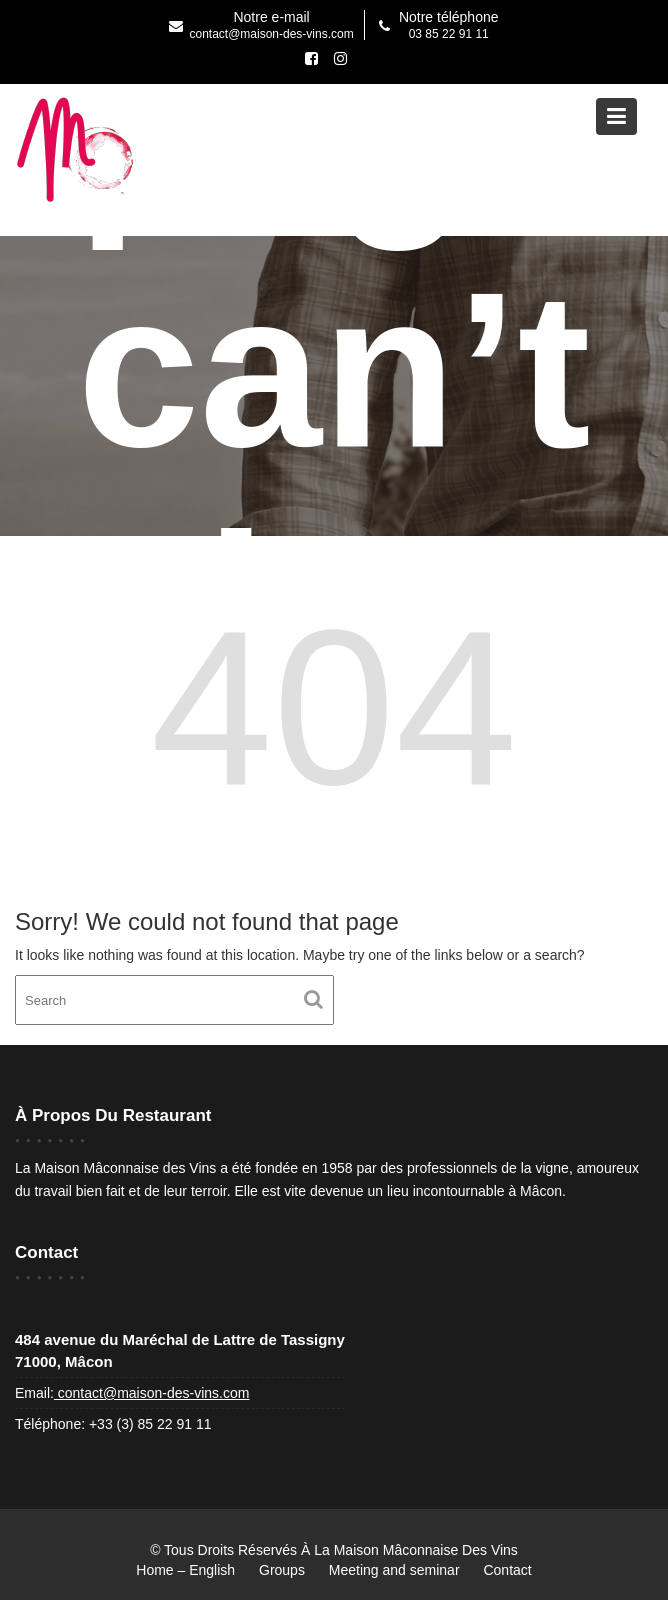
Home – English (185, 1570)
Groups (282, 1570)
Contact (507, 1570)
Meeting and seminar (394, 1570)
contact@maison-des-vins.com (152, 1393)
